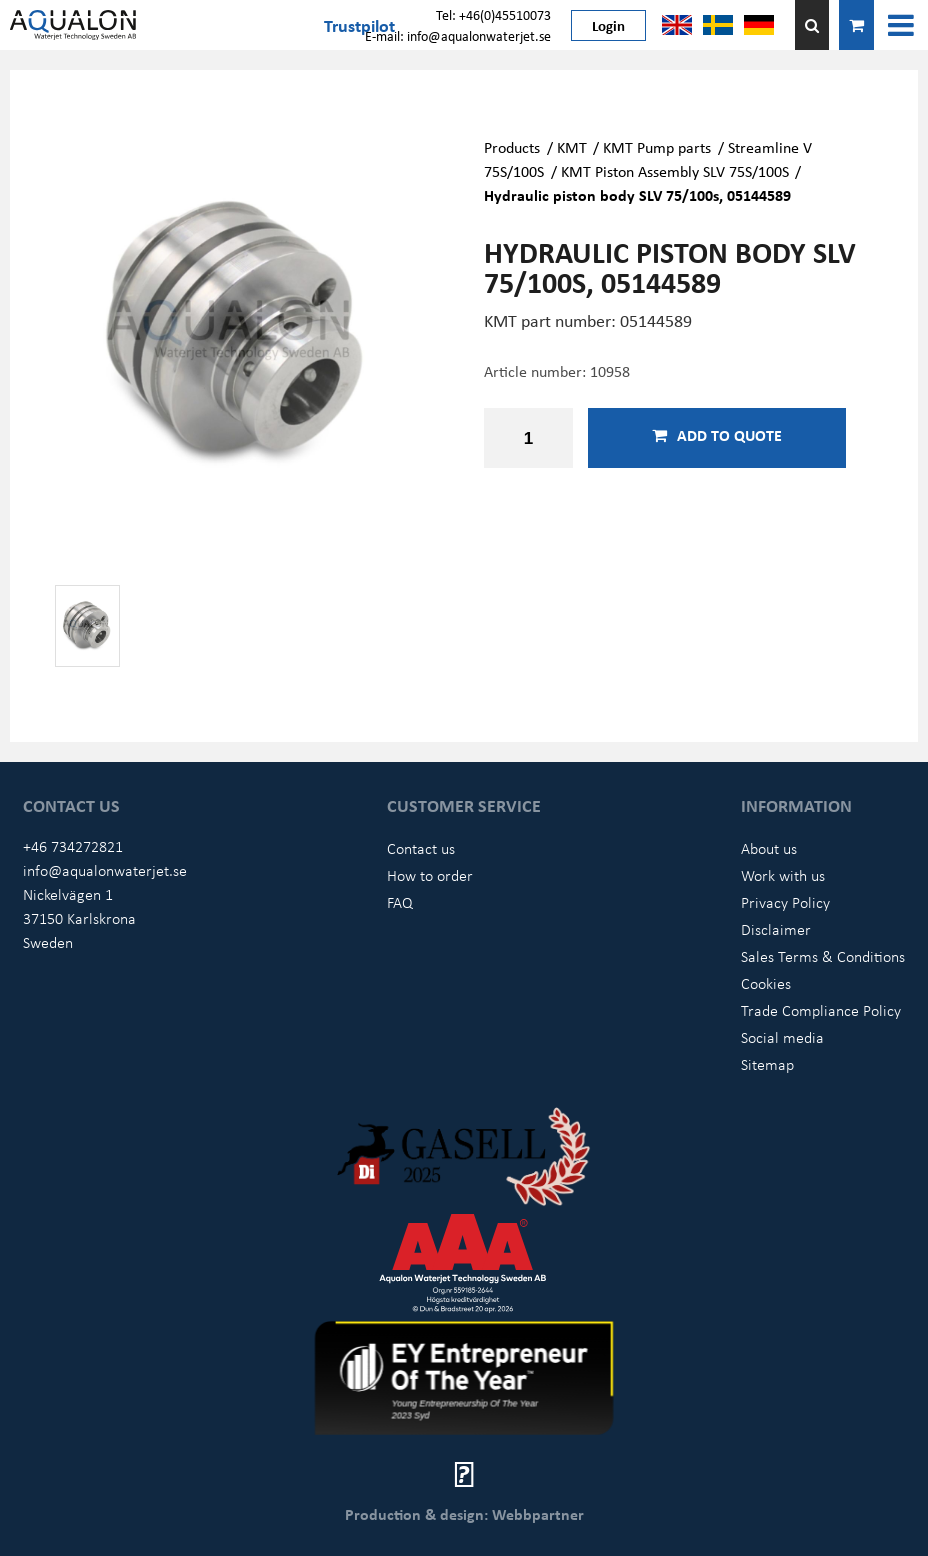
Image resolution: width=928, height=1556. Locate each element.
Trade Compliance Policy (821, 1010)
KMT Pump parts (657, 147)
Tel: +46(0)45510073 (493, 14)
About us (769, 848)
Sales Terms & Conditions (823, 956)
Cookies (766, 983)
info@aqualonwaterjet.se (105, 870)
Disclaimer (776, 929)
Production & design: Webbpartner (464, 1514)
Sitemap (767, 1064)
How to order (430, 875)
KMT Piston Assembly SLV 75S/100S (675, 171)
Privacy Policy (785, 902)
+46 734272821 (73, 846)
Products (512, 147)
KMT (572, 147)
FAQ (400, 902)
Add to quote (717, 435)
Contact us (421, 848)
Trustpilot (359, 25)
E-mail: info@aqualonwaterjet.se (458, 35)
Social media (782, 1037)
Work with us (783, 875)
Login (608, 25)
